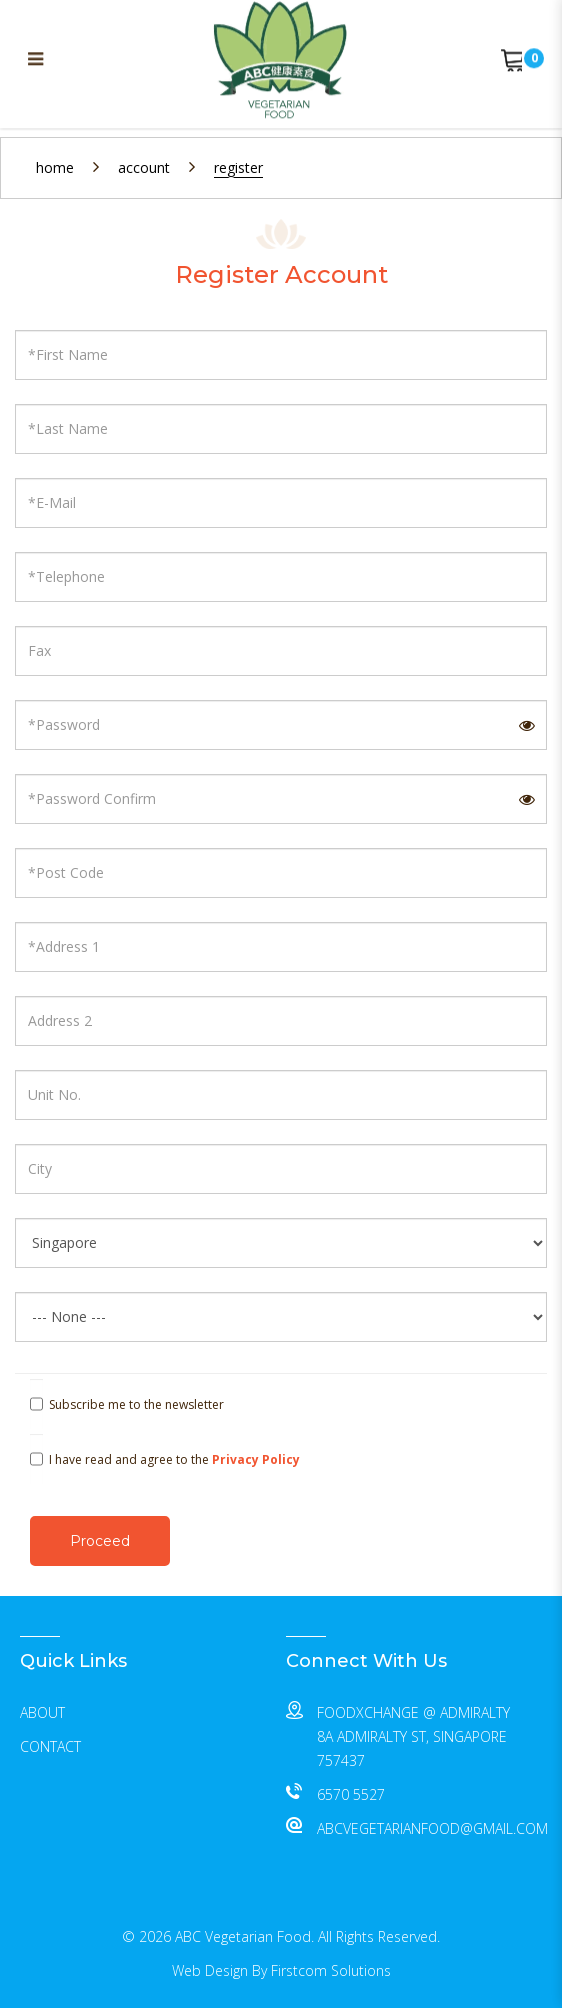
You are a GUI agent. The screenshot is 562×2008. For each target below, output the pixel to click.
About (42, 1712)
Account (144, 167)
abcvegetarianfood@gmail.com (432, 1828)
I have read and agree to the (165, 1460)
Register (238, 167)
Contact (50, 1746)
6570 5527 (351, 1794)
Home (55, 167)
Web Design (210, 1970)
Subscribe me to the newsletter (127, 1405)
